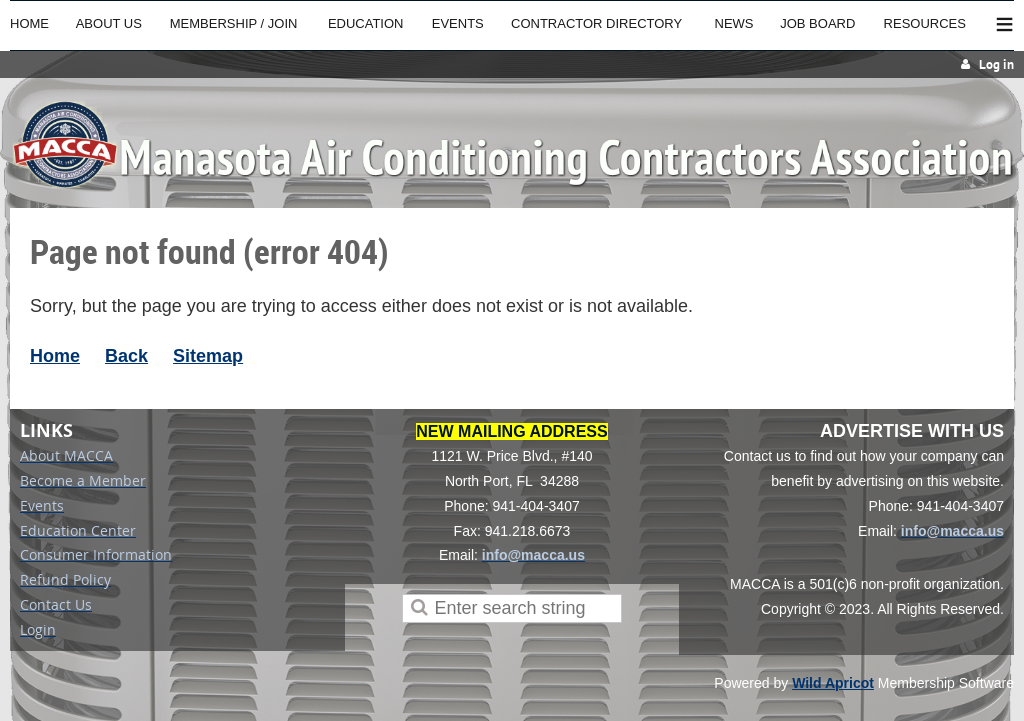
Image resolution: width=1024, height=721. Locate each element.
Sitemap (208, 356)
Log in (996, 64)
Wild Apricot (833, 683)
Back (126, 356)
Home (55, 356)
